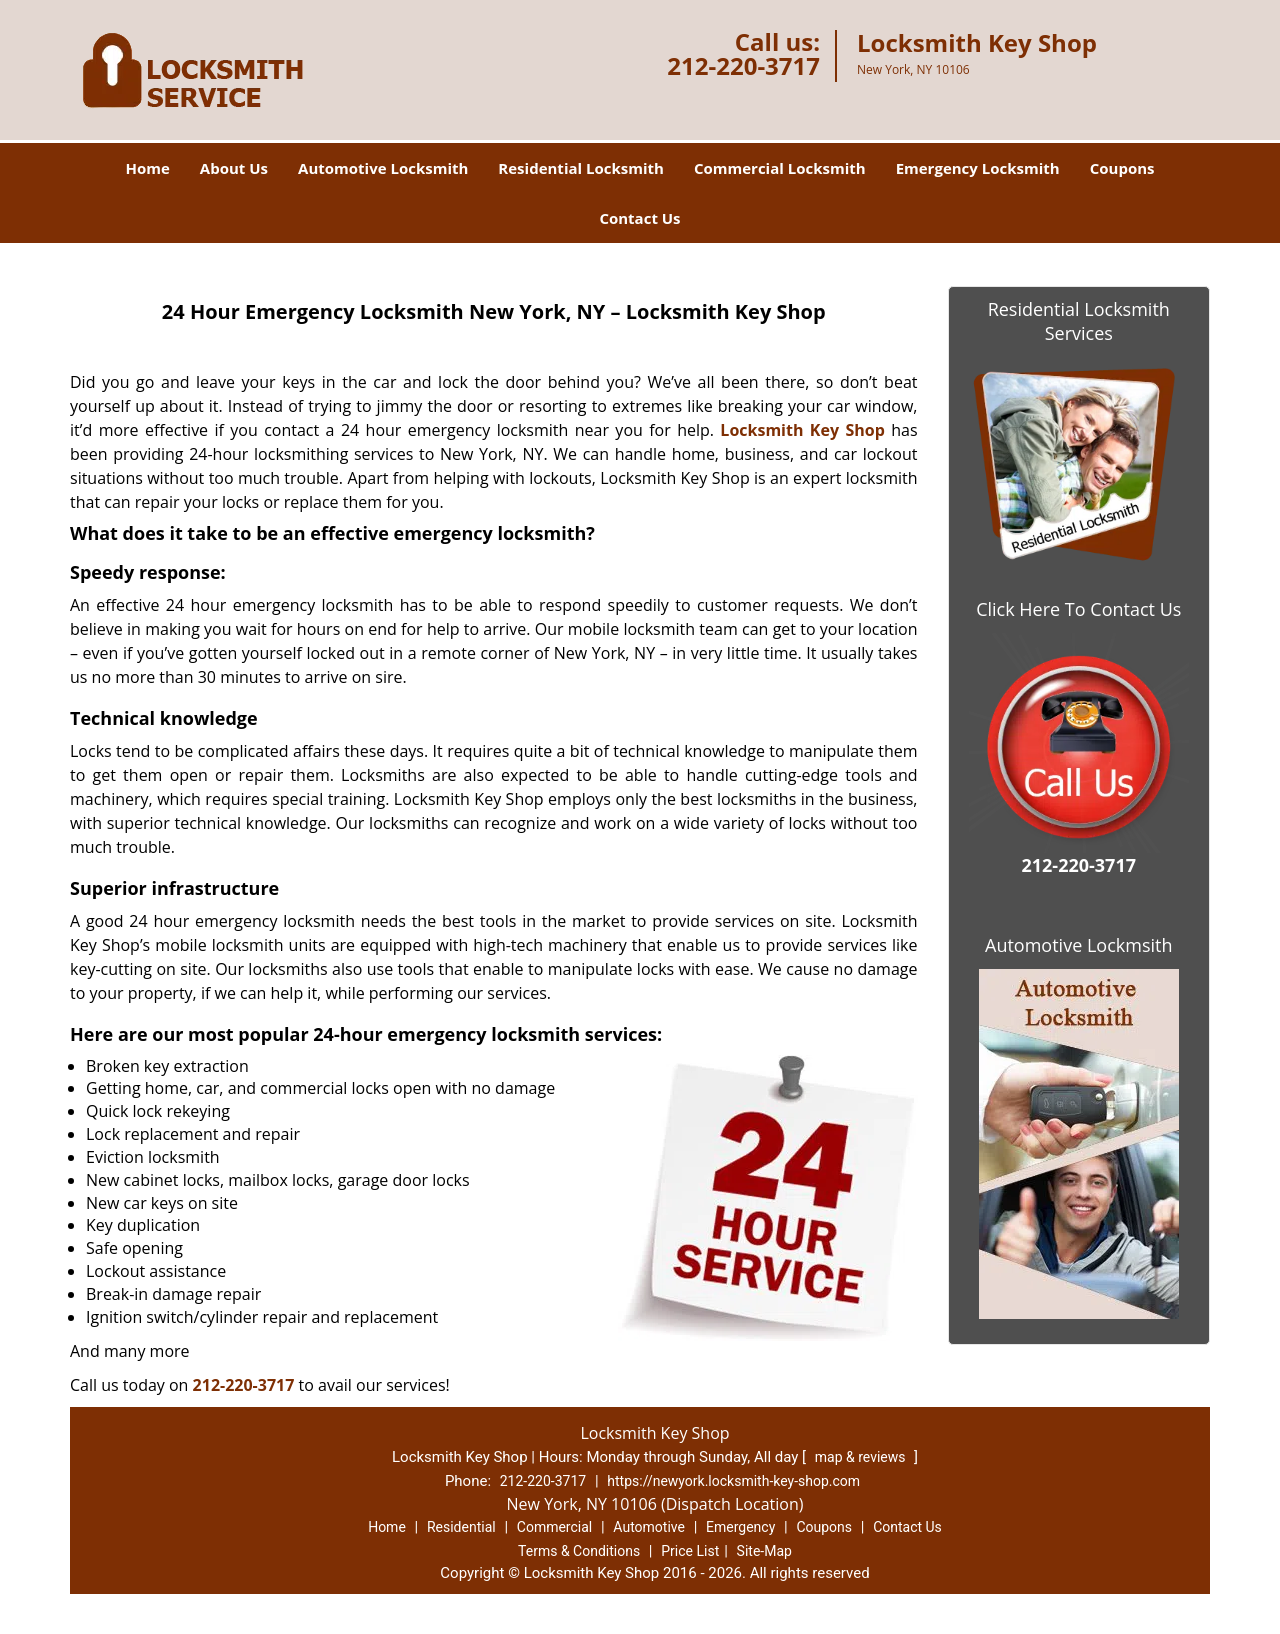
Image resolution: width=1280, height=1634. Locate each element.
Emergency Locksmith (978, 168)
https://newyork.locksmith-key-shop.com (733, 1481)
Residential (461, 1527)
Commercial (554, 1527)
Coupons (1122, 168)
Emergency (740, 1527)
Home (147, 168)
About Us (234, 168)
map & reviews (862, 1457)
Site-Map (764, 1551)
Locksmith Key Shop (802, 430)
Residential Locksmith (581, 168)
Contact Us (639, 218)
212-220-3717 (743, 65)
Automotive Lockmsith (1078, 945)
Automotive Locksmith (383, 168)
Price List (690, 1551)
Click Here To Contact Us (1078, 609)
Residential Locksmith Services (1079, 321)
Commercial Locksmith (780, 168)
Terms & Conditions (579, 1551)
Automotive (649, 1527)
